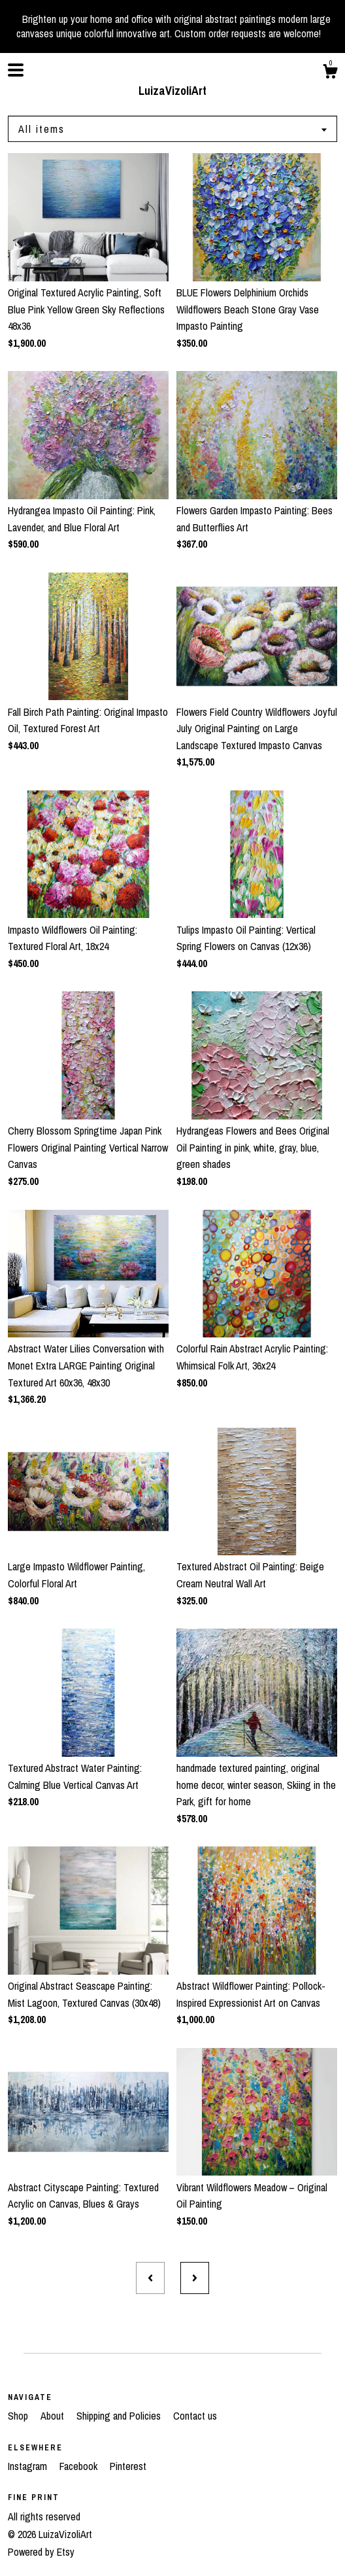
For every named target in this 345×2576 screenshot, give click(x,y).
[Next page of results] (194, 2277)
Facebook (79, 2466)
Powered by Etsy (41, 2552)
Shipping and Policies (119, 2415)
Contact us (195, 2415)
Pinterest (128, 2466)
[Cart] (330, 73)
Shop (19, 2415)
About (54, 2415)
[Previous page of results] (150, 2277)
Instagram (29, 2466)
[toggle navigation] (16, 70)
